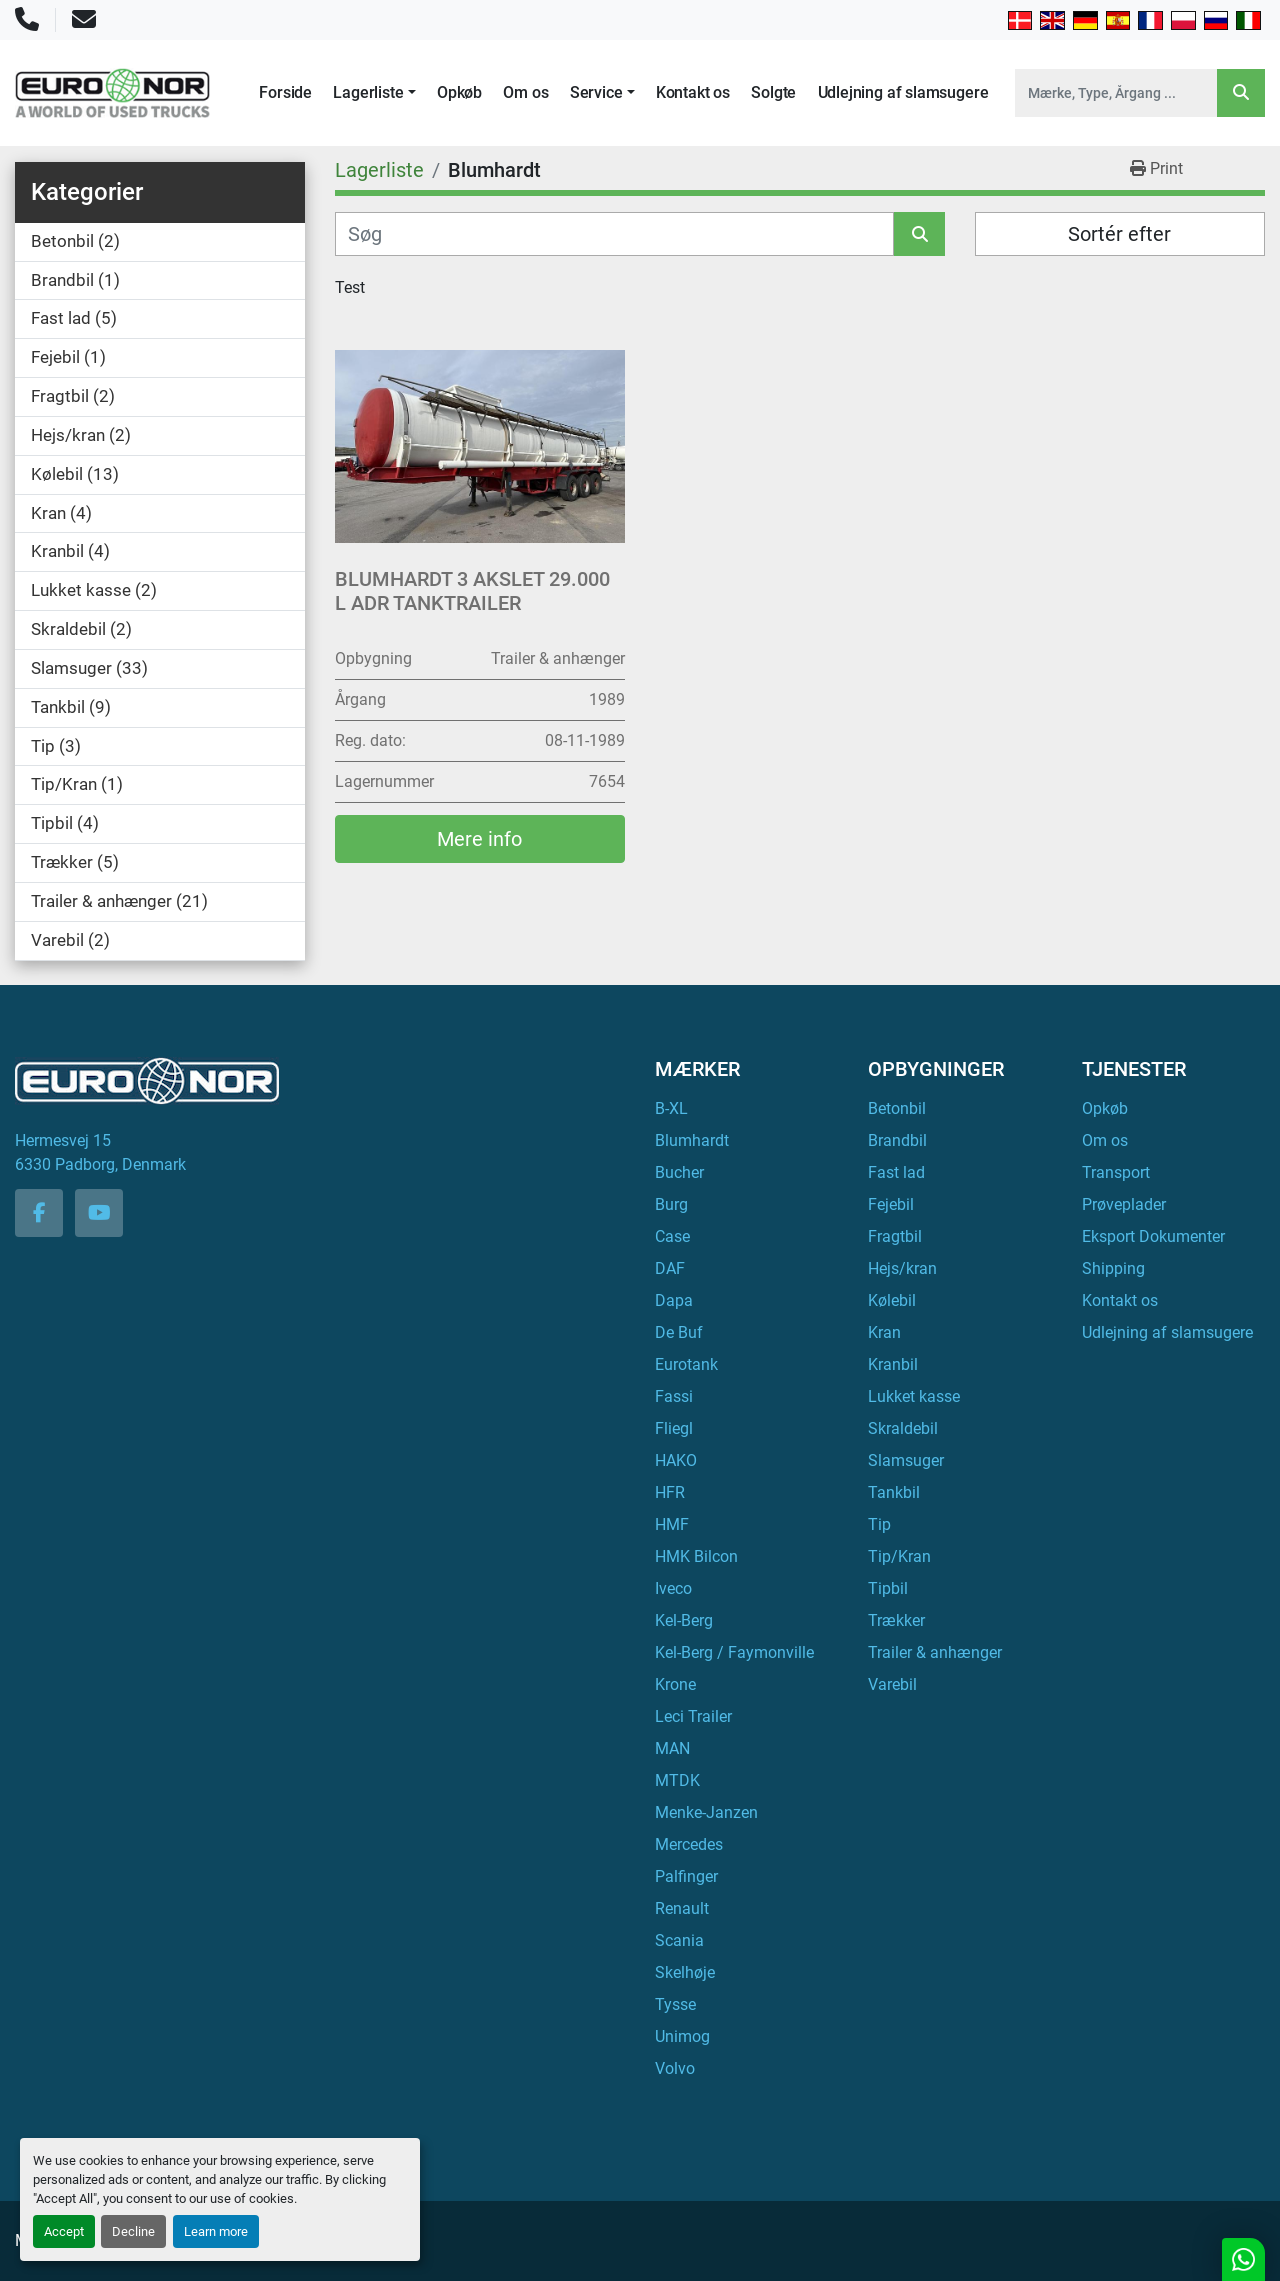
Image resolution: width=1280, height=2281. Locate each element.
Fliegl (674, 1428)
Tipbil (888, 1588)
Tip (879, 1524)
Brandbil (897, 1140)
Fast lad (896, 1172)
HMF (672, 1524)
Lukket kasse (914, 1396)
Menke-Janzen (706, 1812)
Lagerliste (368, 92)
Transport (1116, 1172)
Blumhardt (692, 1140)
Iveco (673, 1588)
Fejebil (891, 1204)
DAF (670, 1268)
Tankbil (894, 1492)
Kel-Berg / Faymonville (734, 1652)
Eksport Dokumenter (1153, 1236)
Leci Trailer (693, 1716)
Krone (675, 1684)
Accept (64, 2231)
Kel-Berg (684, 1620)
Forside (285, 92)
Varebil (892, 1684)
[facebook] (39, 1213)
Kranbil (893, 1364)
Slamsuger (906, 1460)
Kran (884, 1332)
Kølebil (892, 1300)
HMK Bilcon (696, 1556)
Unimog (682, 2036)
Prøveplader (1124, 1204)
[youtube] (99, 1213)
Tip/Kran (899, 1556)
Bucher (679, 1172)
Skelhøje (685, 1972)
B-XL (671, 1108)
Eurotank (686, 1364)
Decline (133, 2231)
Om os (525, 92)
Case (672, 1236)
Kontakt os (693, 92)
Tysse (675, 2004)
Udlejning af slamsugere (903, 92)
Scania (679, 1940)
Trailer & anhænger (935, 1652)
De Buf (679, 1332)
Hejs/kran (902, 1268)
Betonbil (897, 1108)
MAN (672, 1748)
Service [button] (596, 92)
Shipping (1113, 1268)
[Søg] (614, 234)
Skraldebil (903, 1428)
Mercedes (689, 1844)
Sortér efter (1119, 234)
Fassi (674, 1396)
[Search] (1116, 93)
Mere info (479, 839)
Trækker (896, 1620)
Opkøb (459, 92)
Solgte (773, 92)
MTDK (677, 1780)
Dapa (674, 1300)
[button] (374, 93)
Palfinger (686, 1876)
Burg (671, 1204)
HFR (670, 1492)
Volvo (675, 2068)
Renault (682, 1908)
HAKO (676, 1460)
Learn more (216, 2231)
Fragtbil (895, 1236)
